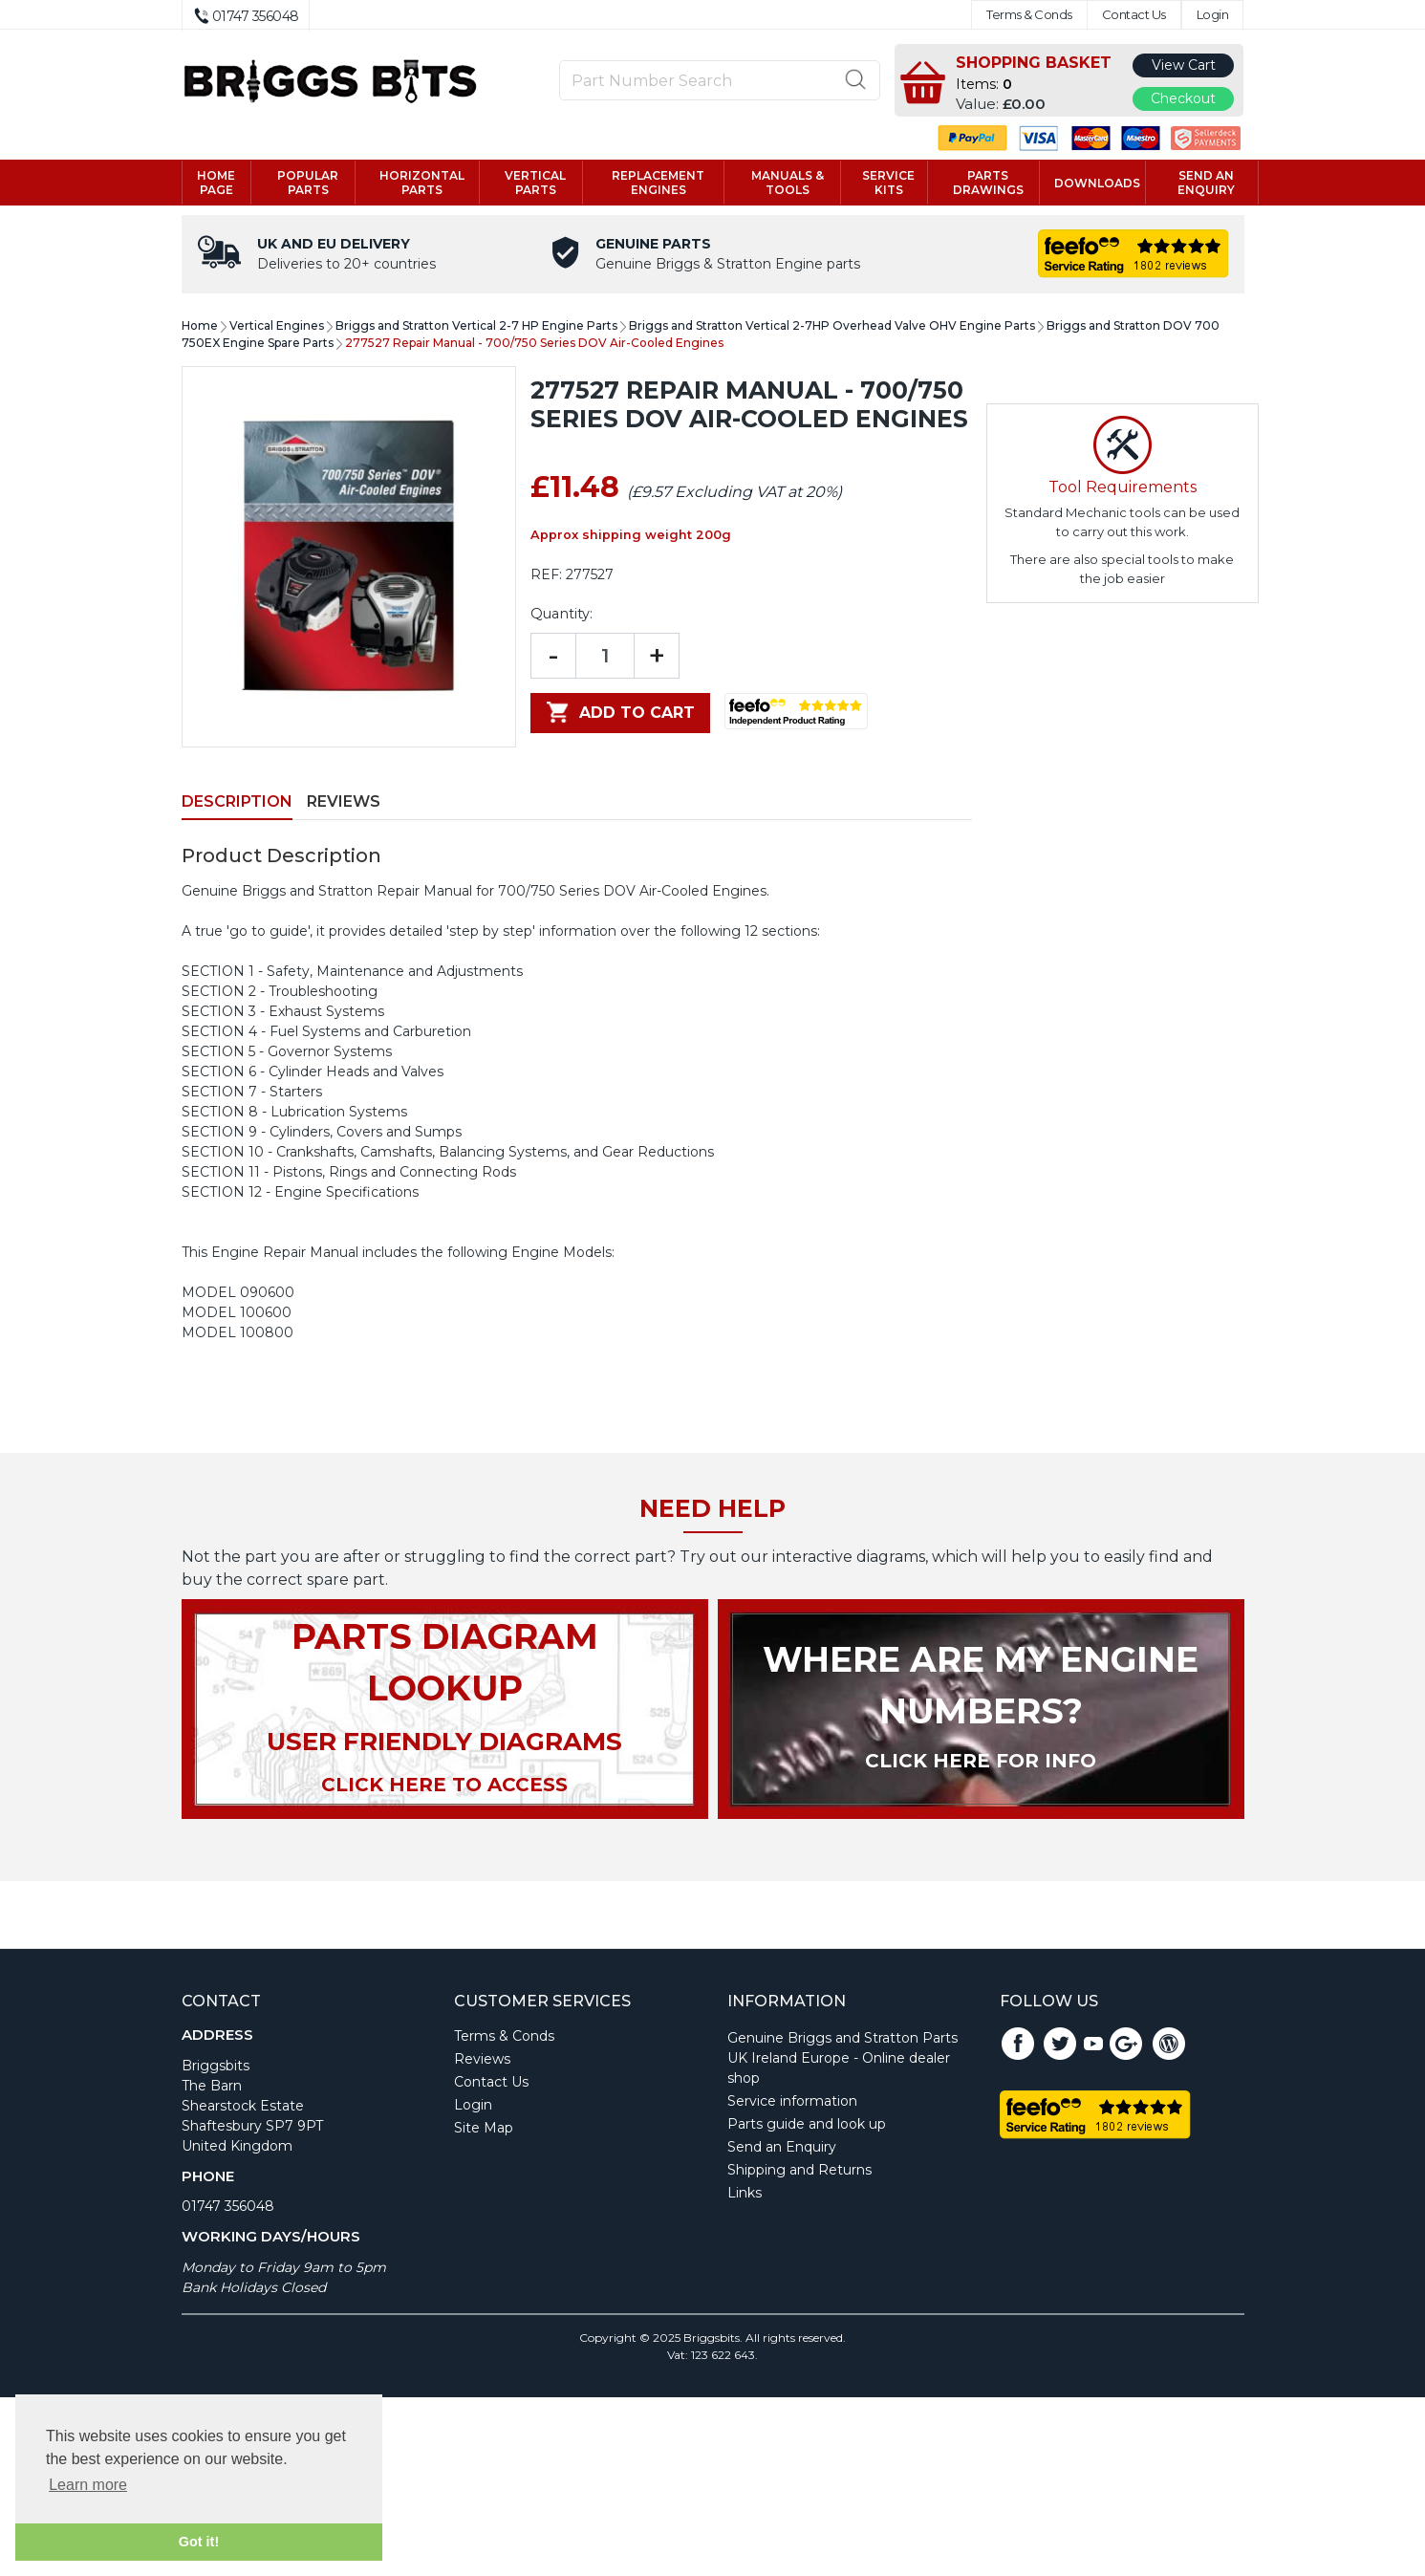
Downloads (1097, 183)
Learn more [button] (88, 2485)
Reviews (343, 801)
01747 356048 (228, 2206)
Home (200, 325)
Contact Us (1134, 15)
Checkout (1183, 98)
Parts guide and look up (806, 2123)
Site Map (483, 2127)
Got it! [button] (199, 2541)
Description (237, 801)
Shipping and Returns (799, 2169)
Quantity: (561, 613)
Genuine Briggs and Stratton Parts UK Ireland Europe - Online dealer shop (842, 2058)
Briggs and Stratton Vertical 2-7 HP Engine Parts (476, 325)
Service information (792, 2101)
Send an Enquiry (781, 2146)
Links (744, 2192)
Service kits (888, 182)
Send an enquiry (1206, 182)
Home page (216, 182)
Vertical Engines (276, 325)
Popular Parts (307, 182)
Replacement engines (658, 182)
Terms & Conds (1029, 15)
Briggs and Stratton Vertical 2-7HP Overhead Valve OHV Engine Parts (832, 325)
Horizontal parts (421, 182)
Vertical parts (535, 182)
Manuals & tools (787, 182)
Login (1213, 15)
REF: (546, 574)
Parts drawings (988, 182)
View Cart (1184, 65)
